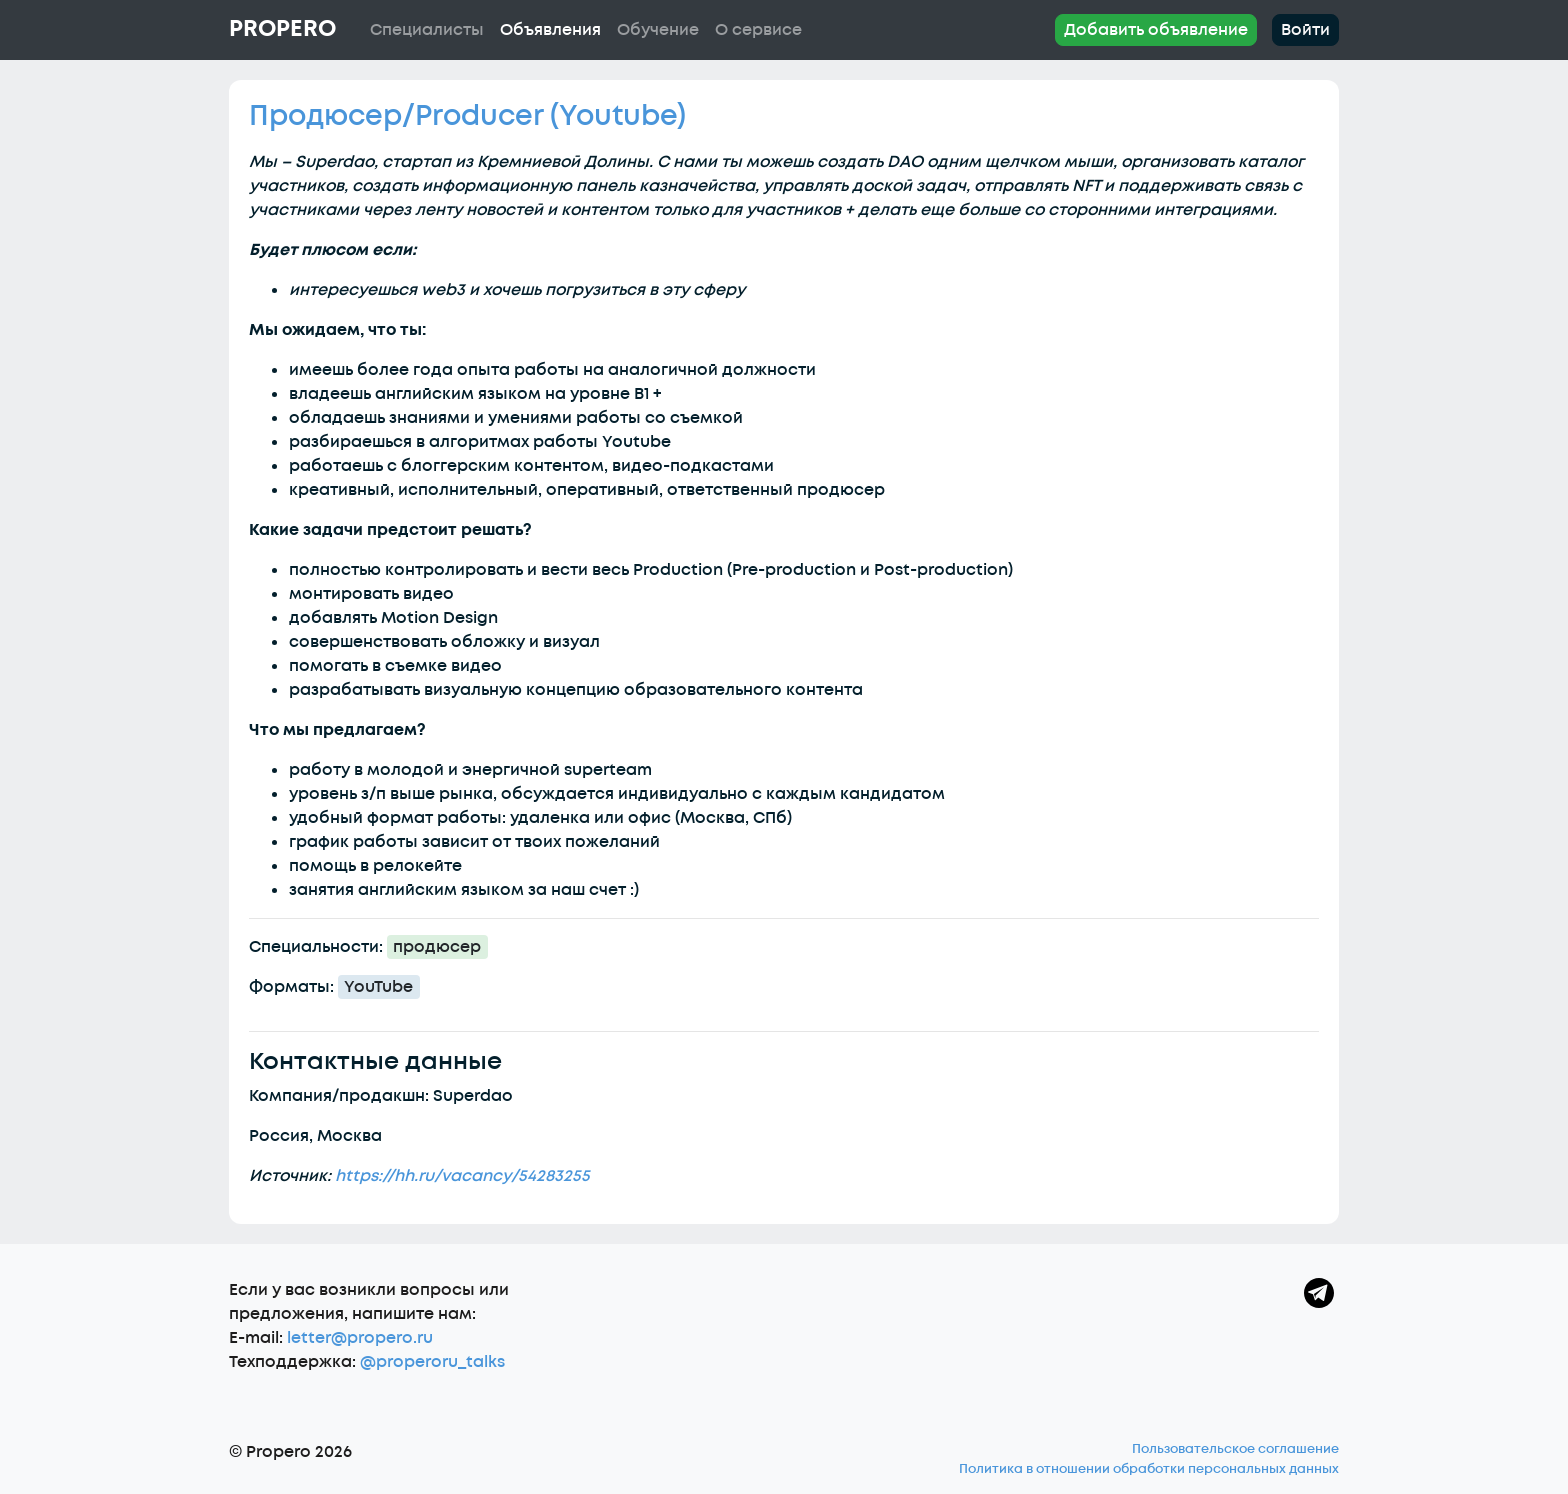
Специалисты (427, 30)
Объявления (550, 30)
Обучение (658, 30)
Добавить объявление (1156, 30)
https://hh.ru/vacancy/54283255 (462, 1176)
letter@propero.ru (360, 1338)
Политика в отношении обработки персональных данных (1149, 1469)
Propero (282, 29)
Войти (1305, 30)
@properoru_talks (432, 1362)
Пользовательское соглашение (1235, 1449)
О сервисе (758, 30)
